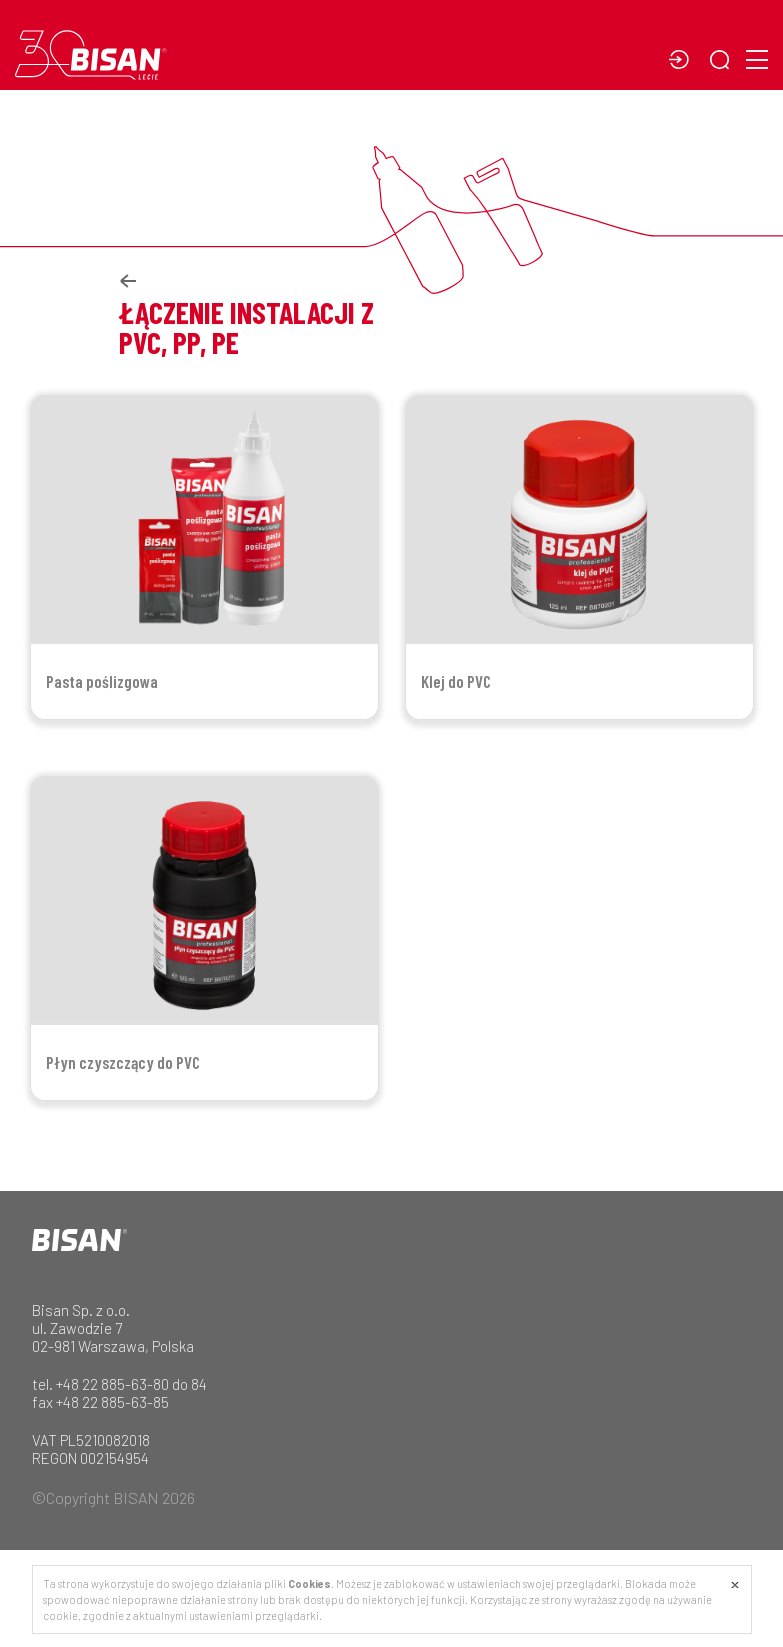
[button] (724, 61)
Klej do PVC (456, 681)
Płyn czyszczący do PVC (123, 1062)
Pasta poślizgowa (102, 681)
